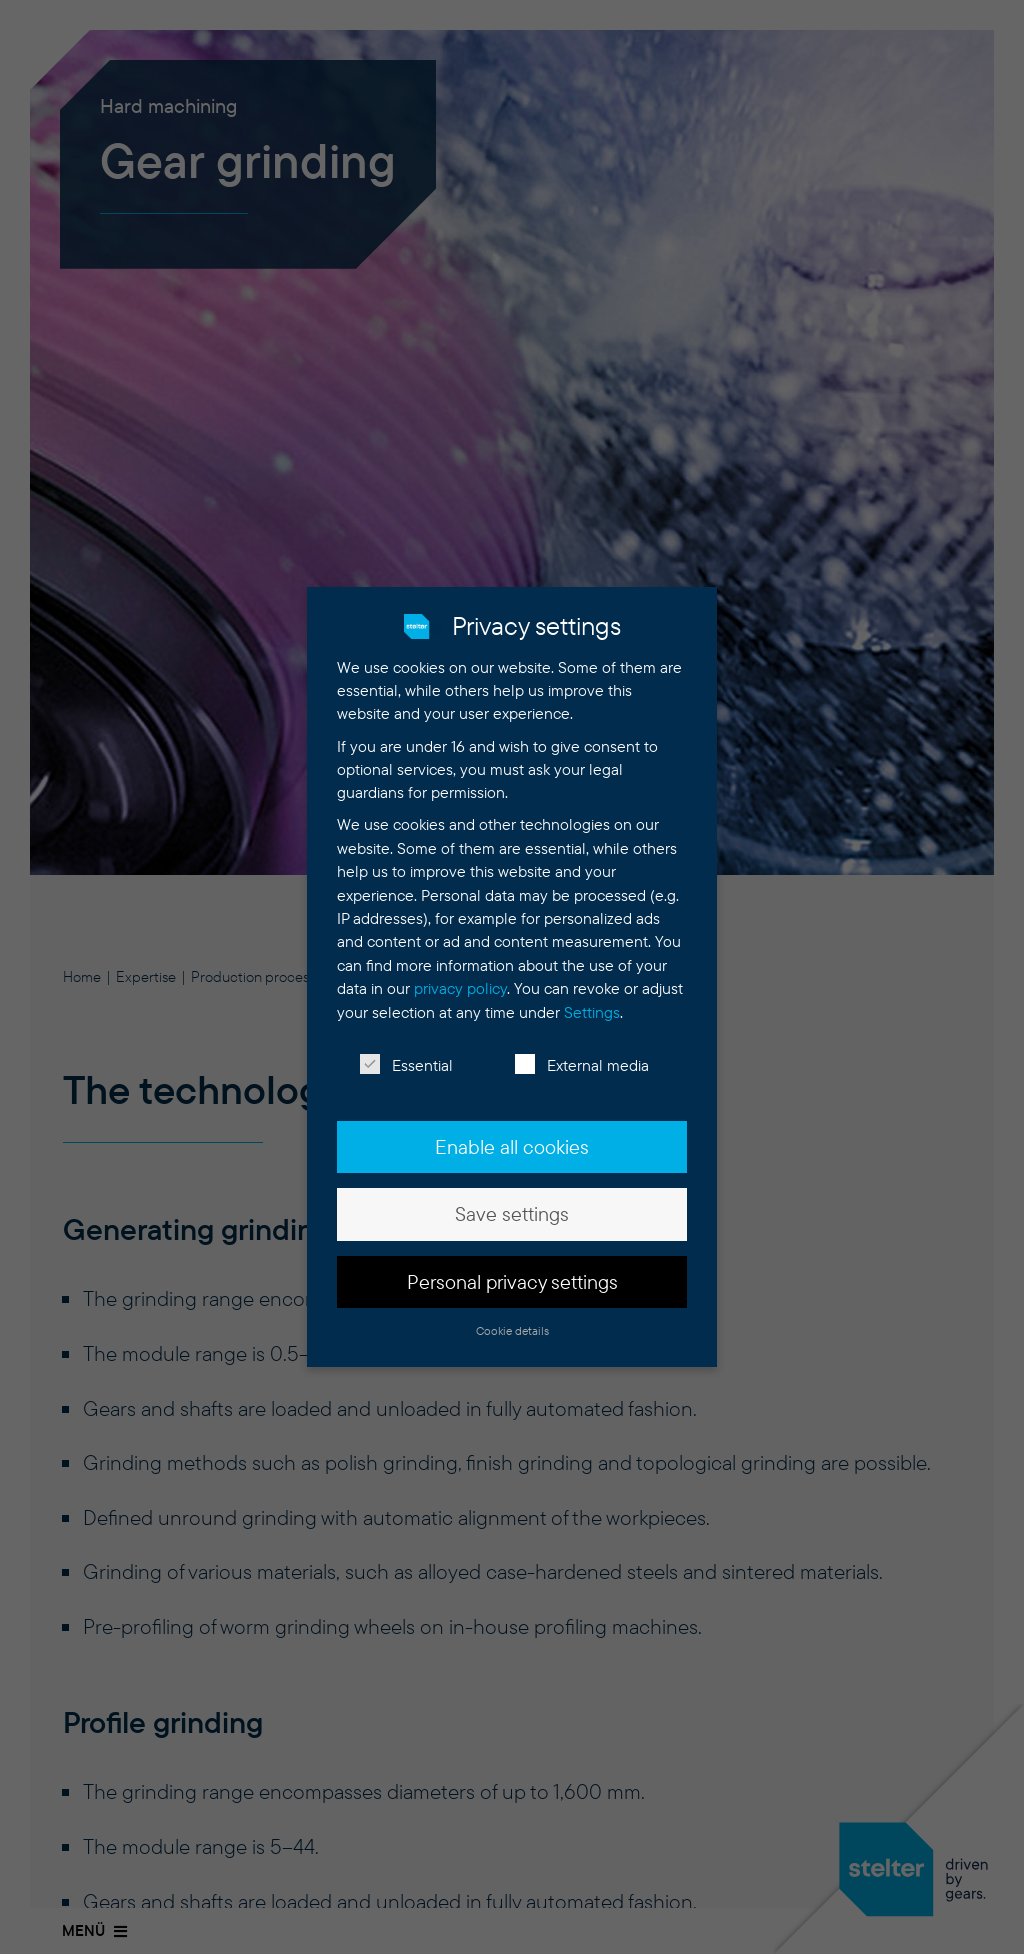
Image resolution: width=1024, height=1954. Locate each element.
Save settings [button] (512, 1204)
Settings (592, 1001)
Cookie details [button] (512, 1320)
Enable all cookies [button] (512, 1137)
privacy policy (460, 978)
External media (582, 1055)
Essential (406, 1055)
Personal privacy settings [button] (512, 1271)
